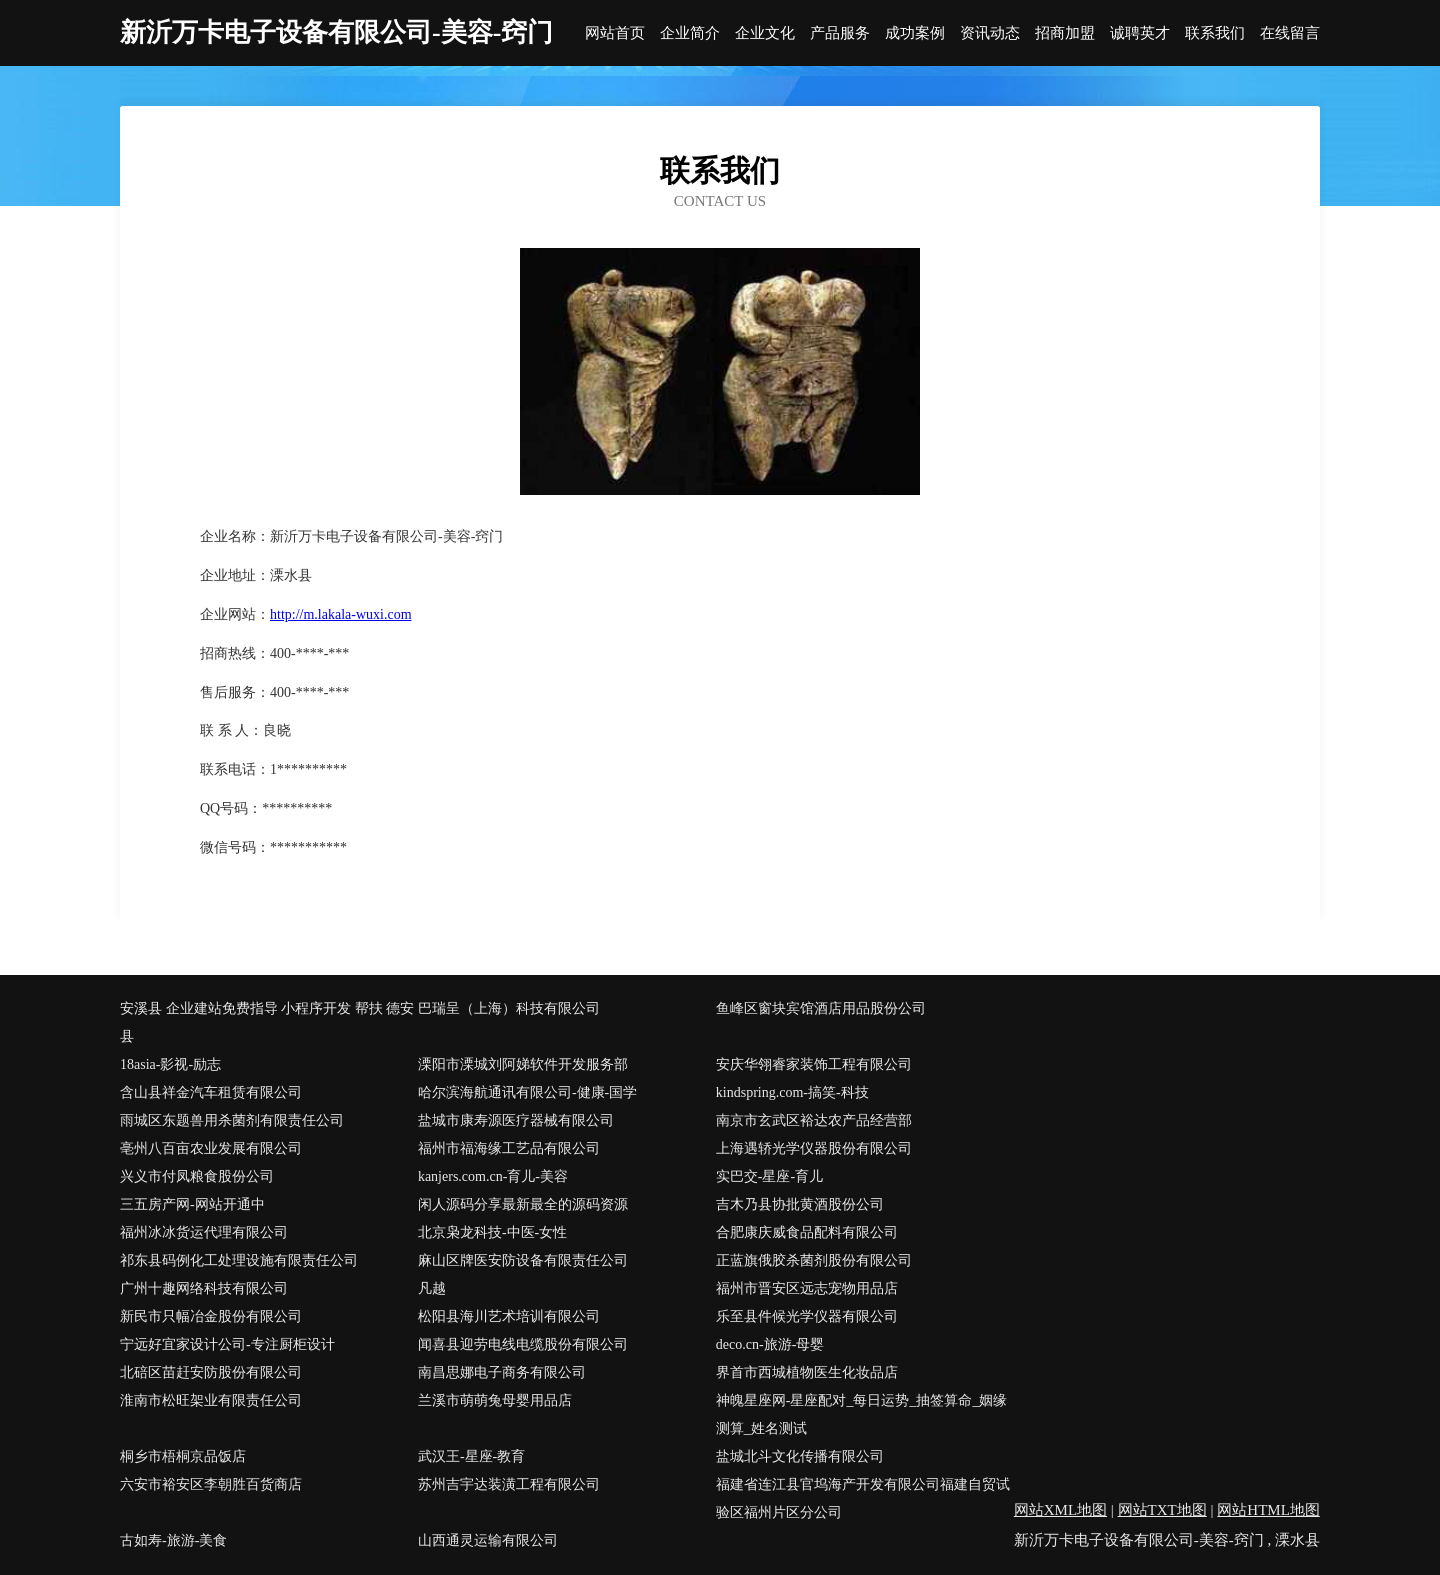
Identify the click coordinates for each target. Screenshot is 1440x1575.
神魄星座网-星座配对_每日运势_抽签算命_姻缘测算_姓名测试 (862, 1414)
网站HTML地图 (1268, 1510)
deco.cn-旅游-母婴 (770, 1344)
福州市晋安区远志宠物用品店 (807, 1288)
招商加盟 (1065, 33)
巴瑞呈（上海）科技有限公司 (509, 1008)
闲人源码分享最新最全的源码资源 (523, 1204)
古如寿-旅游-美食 (173, 1540)
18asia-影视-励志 (170, 1064)
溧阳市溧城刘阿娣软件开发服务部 (523, 1064)
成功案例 (915, 33)
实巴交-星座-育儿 (769, 1176)
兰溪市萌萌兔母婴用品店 (495, 1400)
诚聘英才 (1140, 33)
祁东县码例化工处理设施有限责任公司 (239, 1260)
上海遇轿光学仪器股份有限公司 (814, 1148)
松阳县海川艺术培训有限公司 (509, 1316)
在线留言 (1290, 33)
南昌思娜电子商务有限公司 (502, 1372)
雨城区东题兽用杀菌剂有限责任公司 (232, 1120)
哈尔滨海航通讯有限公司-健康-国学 (527, 1092)
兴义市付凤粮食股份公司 (197, 1176)
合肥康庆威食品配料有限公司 (807, 1232)
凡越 (432, 1288)
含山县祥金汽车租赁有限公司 (211, 1092)
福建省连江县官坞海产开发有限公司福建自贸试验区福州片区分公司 (863, 1498)
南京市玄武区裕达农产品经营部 (814, 1120)
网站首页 (615, 33)
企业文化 (765, 33)
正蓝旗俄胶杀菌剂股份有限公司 (814, 1260)
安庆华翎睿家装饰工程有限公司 (814, 1064)
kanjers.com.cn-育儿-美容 (493, 1176)
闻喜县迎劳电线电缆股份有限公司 (523, 1344)
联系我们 (1215, 33)
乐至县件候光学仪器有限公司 (807, 1316)
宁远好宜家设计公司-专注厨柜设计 (227, 1344)
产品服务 (840, 33)
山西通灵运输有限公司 (488, 1540)
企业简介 (690, 33)
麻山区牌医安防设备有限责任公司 (523, 1260)
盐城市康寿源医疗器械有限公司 (516, 1120)
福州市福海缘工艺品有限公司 (509, 1148)
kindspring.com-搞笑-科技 (792, 1092)
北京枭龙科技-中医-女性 (492, 1232)
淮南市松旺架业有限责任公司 (211, 1400)
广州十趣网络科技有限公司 (204, 1288)
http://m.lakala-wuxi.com (341, 614)
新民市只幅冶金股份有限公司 (211, 1316)
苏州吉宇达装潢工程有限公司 (509, 1484)
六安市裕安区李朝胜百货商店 (211, 1484)
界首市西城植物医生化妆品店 (807, 1372)
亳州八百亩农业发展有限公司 (211, 1148)
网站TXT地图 (1162, 1510)
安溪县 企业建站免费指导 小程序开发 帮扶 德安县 (267, 1022)
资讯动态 (990, 33)
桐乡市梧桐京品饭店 (183, 1456)
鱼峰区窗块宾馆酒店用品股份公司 (821, 1008)
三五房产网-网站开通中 (192, 1204)
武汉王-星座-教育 (471, 1456)
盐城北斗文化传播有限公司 (800, 1456)
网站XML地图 (1060, 1510)
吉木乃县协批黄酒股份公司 (800, 1204)
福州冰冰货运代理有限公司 (204, 1232)
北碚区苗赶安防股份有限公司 (211, 1372)
